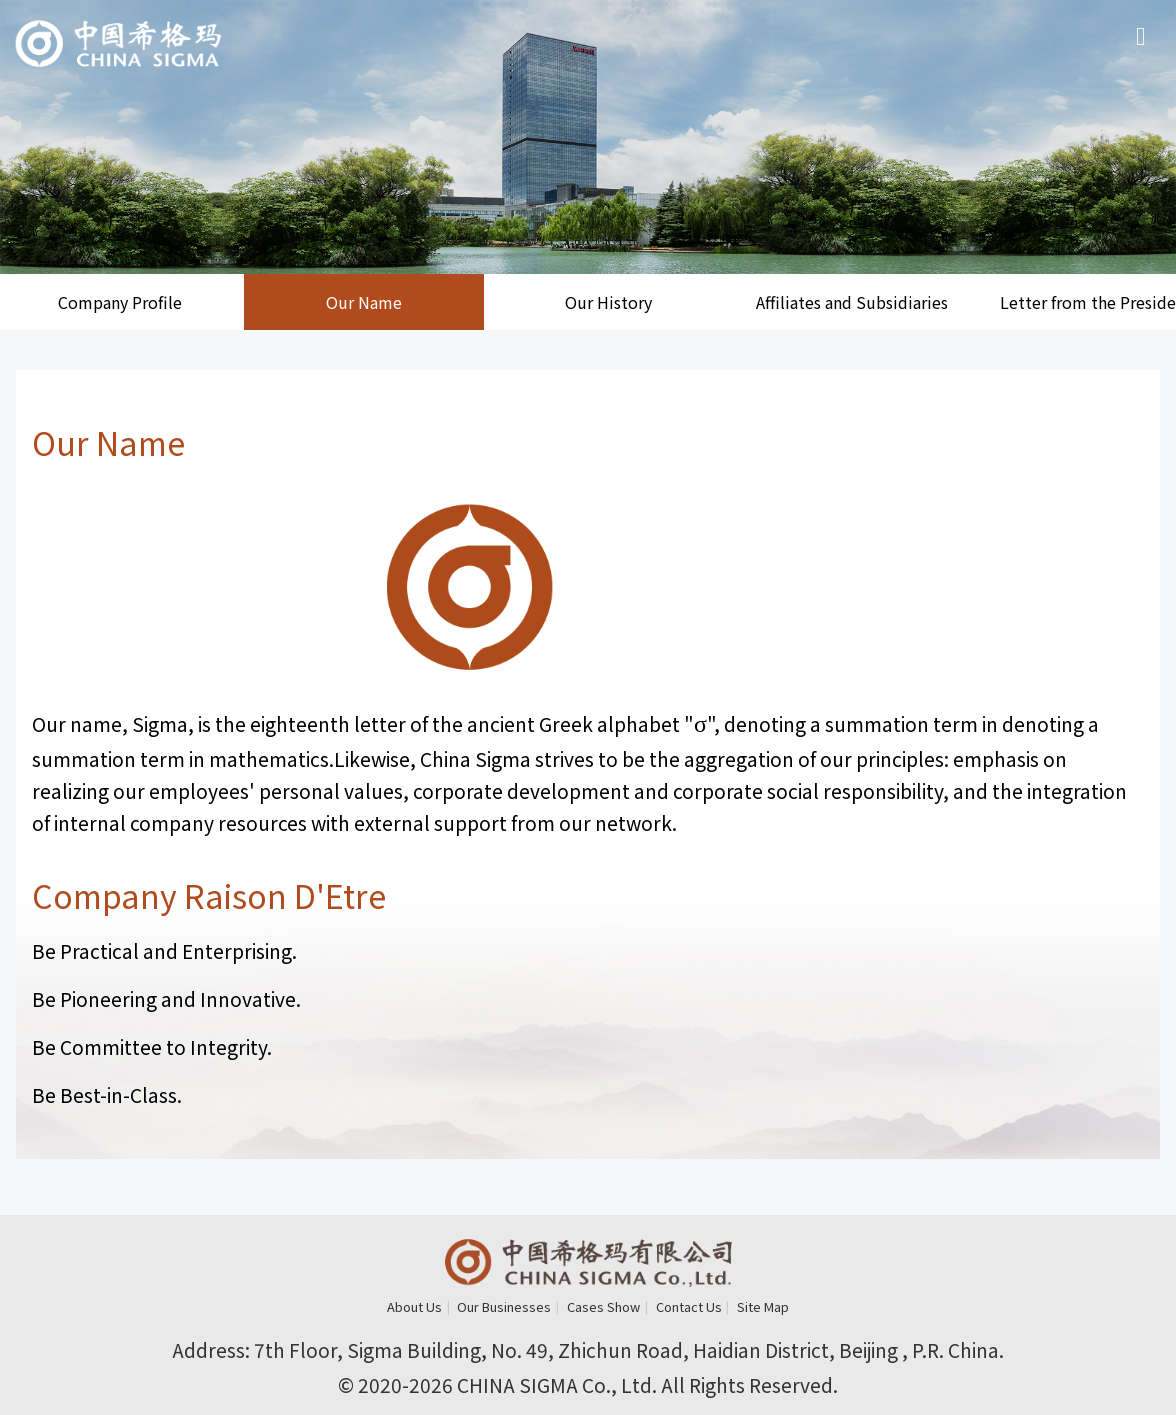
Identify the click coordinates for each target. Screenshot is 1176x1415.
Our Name (364, 302)
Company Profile (120, 302)
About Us (414, 1306)
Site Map (763, 1306)
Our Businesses (504, 1306)
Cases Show (603, 1306)
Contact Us (689, 1306)
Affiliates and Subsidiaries (852, 302)
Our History (608, 302)
